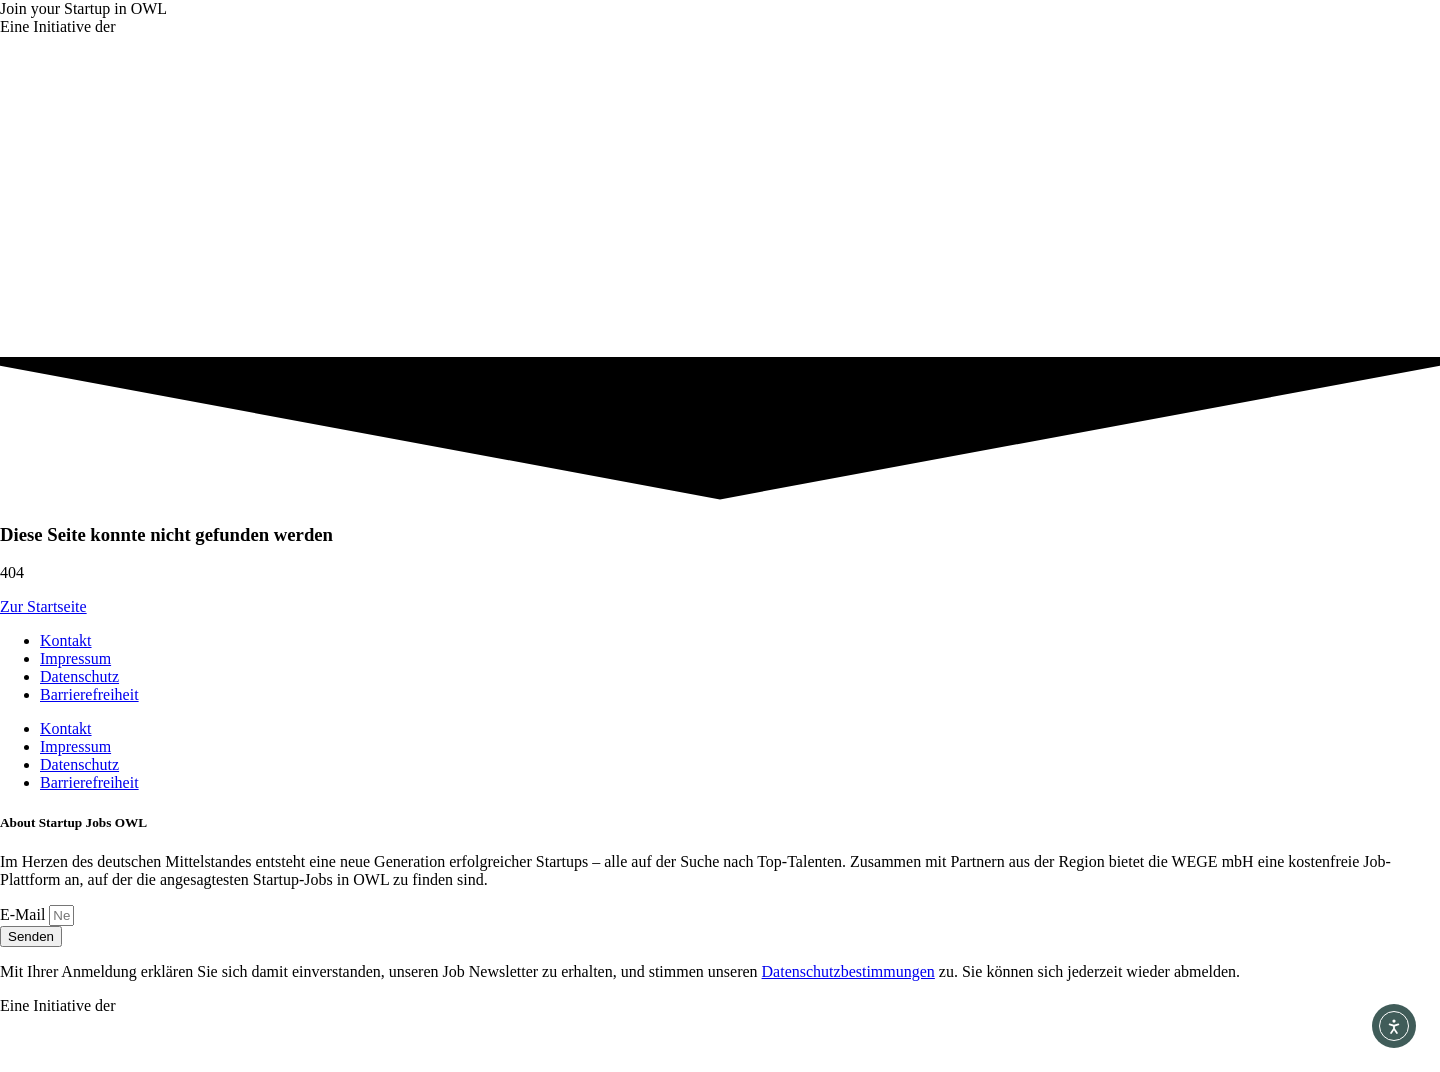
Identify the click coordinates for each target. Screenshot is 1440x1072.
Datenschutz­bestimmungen (848, 971)
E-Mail (24, 914)
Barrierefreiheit (89, 694)
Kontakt (66, 640)
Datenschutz (79, 676)
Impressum (75, 658)
